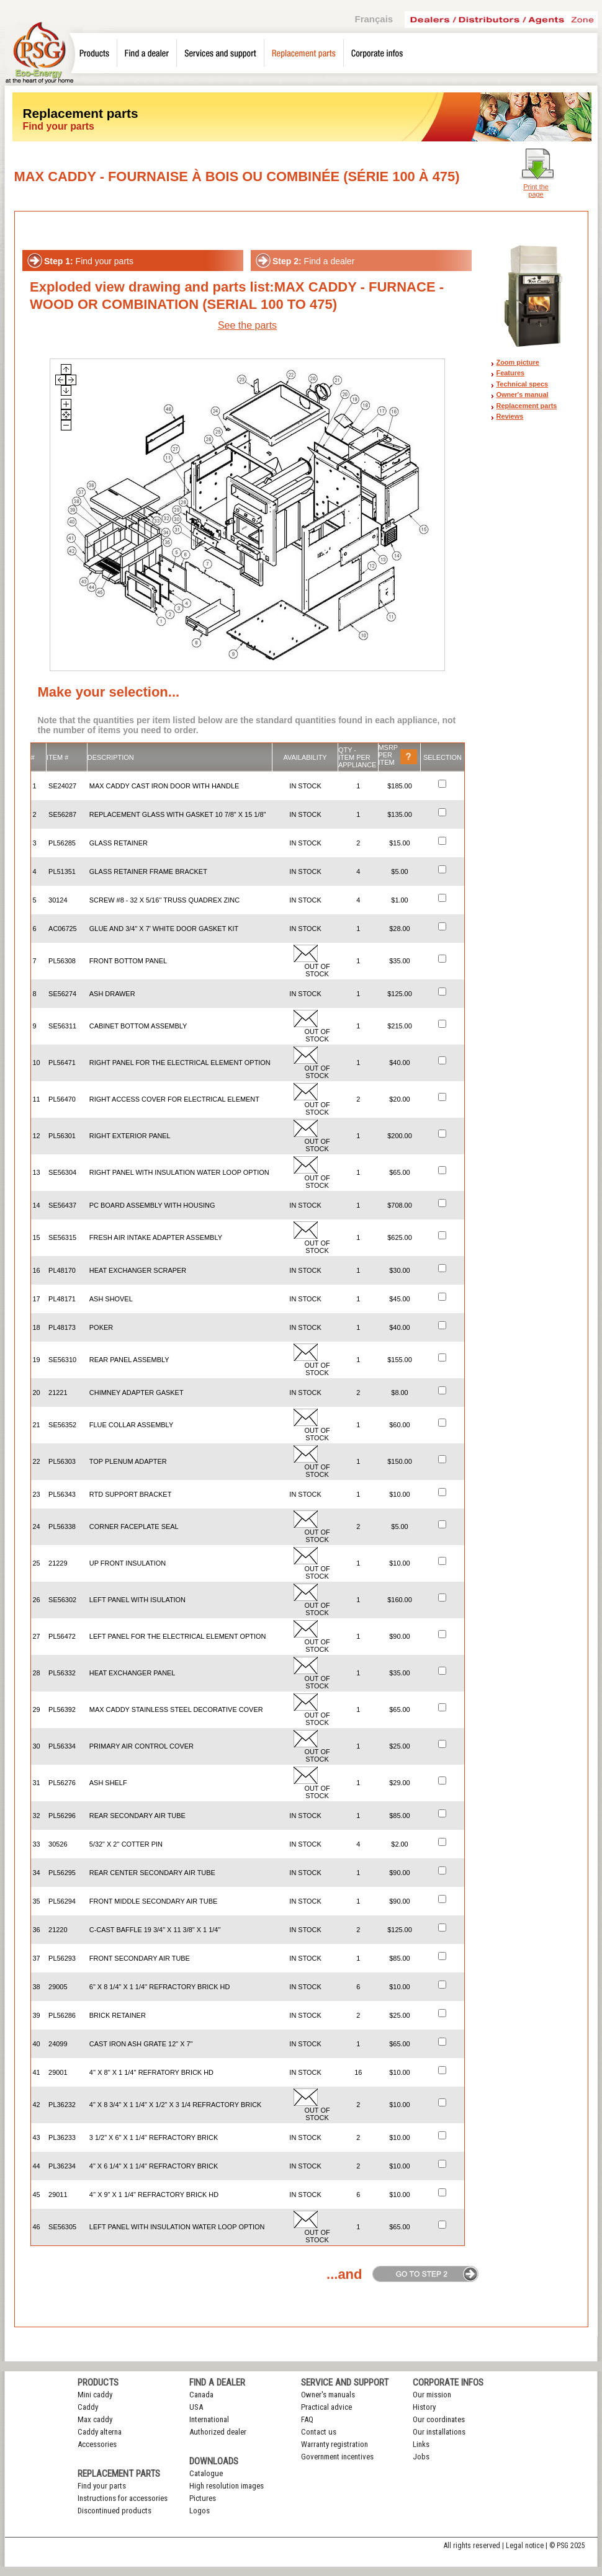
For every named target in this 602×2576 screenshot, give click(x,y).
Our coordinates (439, 2419)
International (209, 2419)
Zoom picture (517, 362)
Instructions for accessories (123, 2498)
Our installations (439, 2431)
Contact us (318, 2431)
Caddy (88, 2407)
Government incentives (337, 2456)
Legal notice (525, 2545)
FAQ (307, 2419)
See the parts (247, 325)
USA (196, 2407)
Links (421, 2444)
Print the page (536, 190)
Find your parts (102, 2485)
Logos (199, 2510)
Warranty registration (334, 2444)
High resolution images (226, 2485)
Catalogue (206, 2473)
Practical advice (326, 2407)
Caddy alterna (100, 2431)
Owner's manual (522, 394)
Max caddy (95, 2419)
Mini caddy (95, 2394)
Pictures (202, 2498)
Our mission (432, 2394)
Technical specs (522, 384)
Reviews (510, 416)
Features (510, 373)
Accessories (97, 2444)
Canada (201, 2394)
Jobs (421, 2456)
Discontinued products (114, 2510)
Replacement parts (526, 405)
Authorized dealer (217, 2431)
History (424, 2407)
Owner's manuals (328, 2394)
